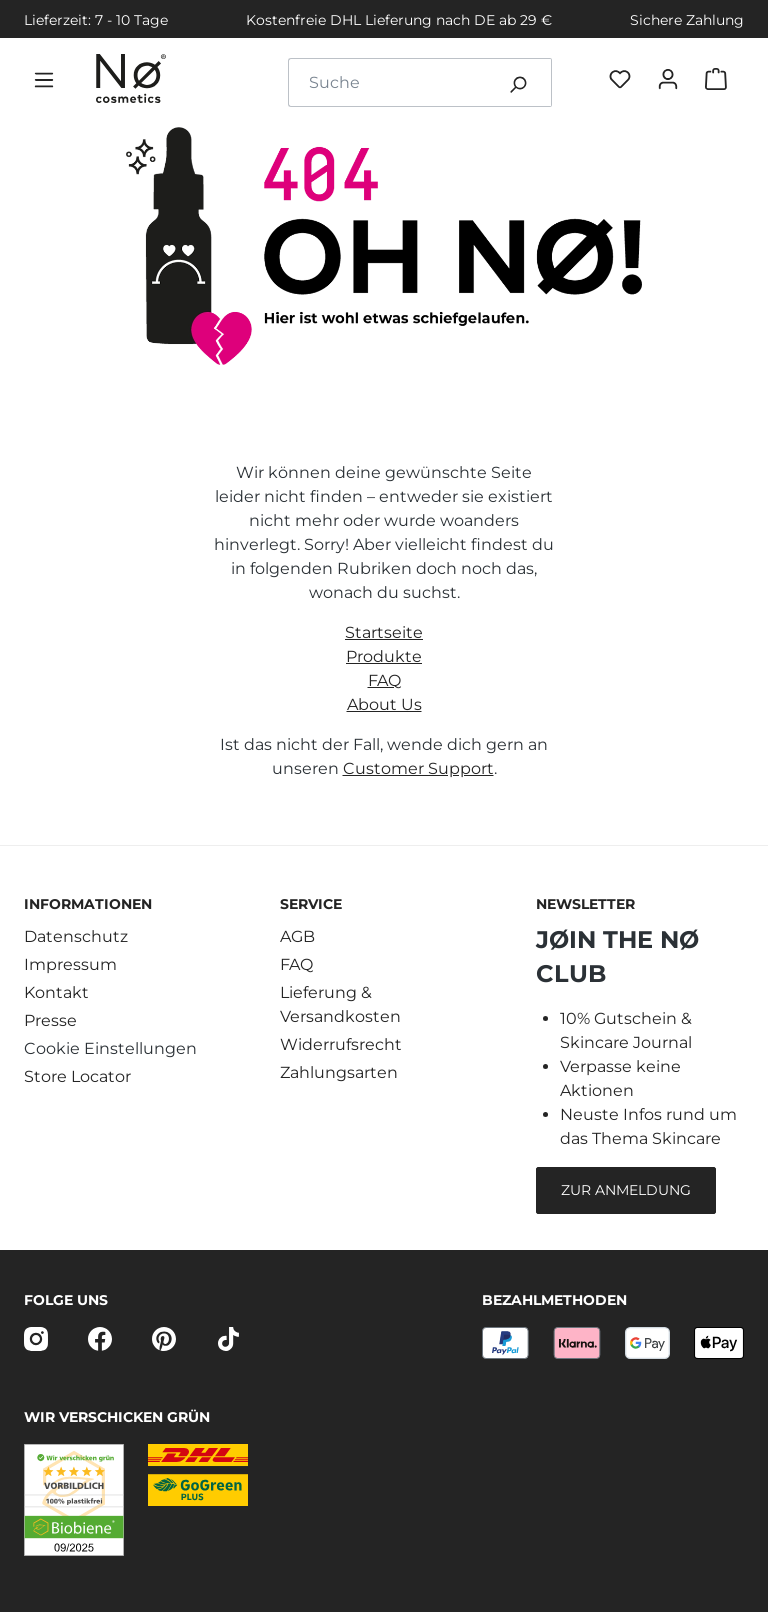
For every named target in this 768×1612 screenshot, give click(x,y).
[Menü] (48, 83)
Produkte (384, 656)
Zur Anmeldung (626, 1190)
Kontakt (56, 992)
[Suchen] (518, 82)
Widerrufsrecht (341, 1044)
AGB (297, 936)
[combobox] (386, 82)
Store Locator (77, 1076)
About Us (384, 704)
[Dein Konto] (672, 82)
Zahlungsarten (339, 1072)
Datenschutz (76, 936)
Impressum (70, 964)
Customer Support (418, 768)
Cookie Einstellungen (110, 1048)
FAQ (384, 680)
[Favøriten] (624, 82)
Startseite (384, 632)
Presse (50, 1020)
